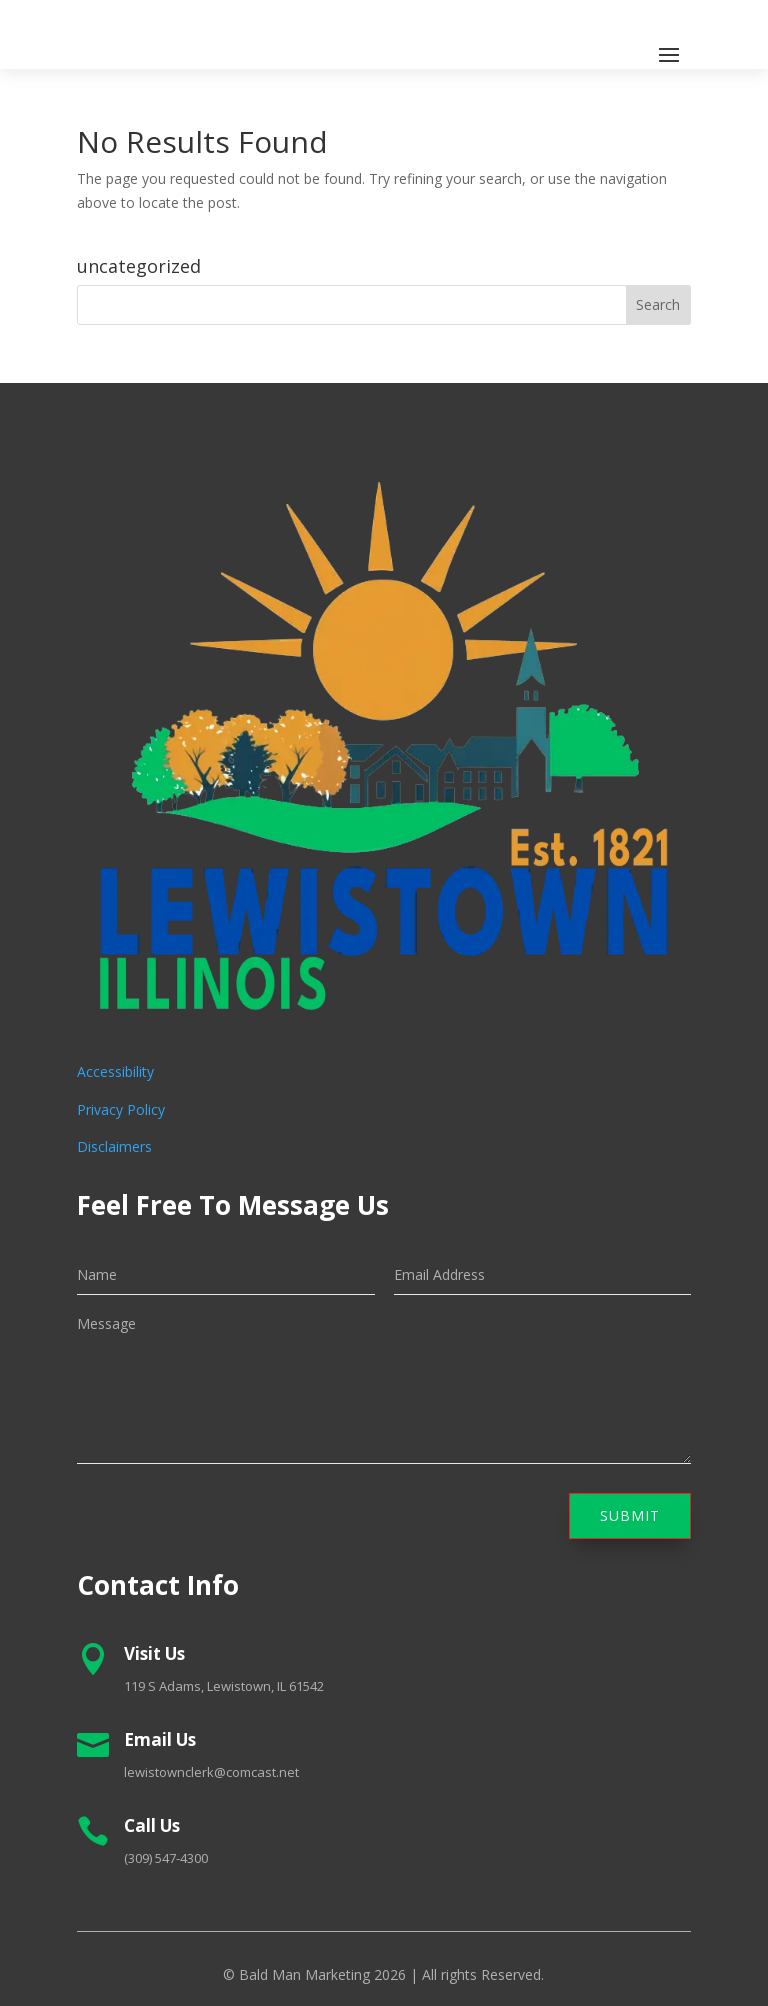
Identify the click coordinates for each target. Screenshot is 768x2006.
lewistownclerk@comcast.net (211, 1772)
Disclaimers (114, 1146)
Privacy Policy (121, 1109)
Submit (630, 1515)
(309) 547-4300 (166, 1858)
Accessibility (115, 1071)
